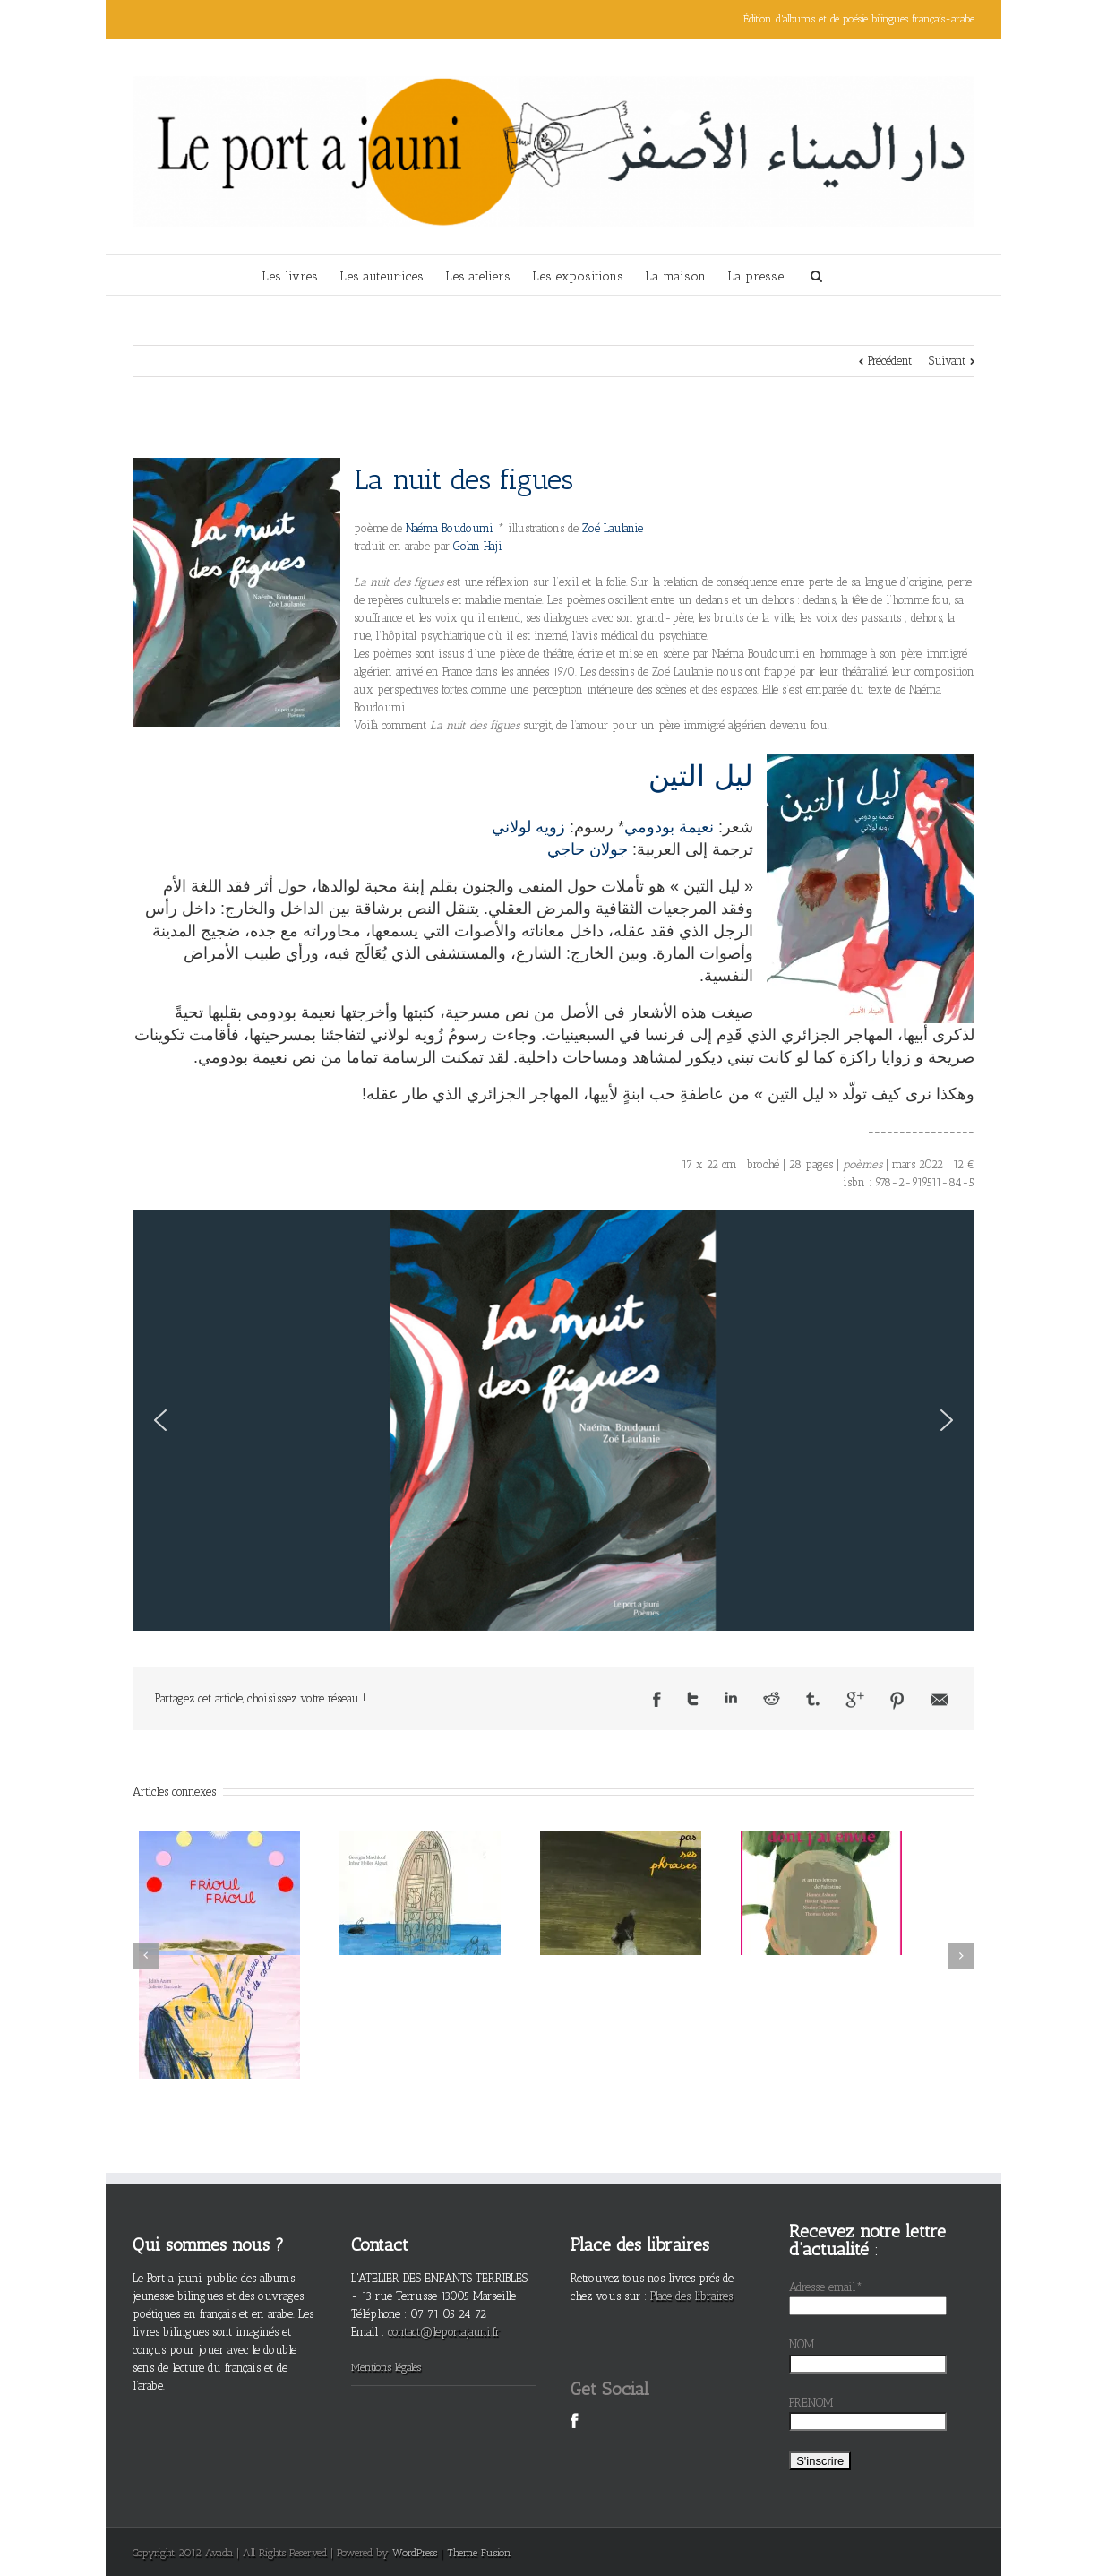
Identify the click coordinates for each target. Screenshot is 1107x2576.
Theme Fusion (479, 2552)
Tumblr (813, 1699)
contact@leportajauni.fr (444, 2332)
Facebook (657, 1699)
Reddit (771, 1698)
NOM (802, 2344)
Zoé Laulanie (611, 528)
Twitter (693, 1699)
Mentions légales (386, 2367)
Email (939, 1699)
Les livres (290, 276)
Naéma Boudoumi (451, 528)
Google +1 (854, 1700)
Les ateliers (478, 276)
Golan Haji (477, 546)
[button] (160, 1420)
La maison (675, 276)
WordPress (414, 2552)
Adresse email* (825, 2287)
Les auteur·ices (381, 276)
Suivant (947, 360)
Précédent (890, 360)
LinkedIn (731, 1697)
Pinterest (897, 1701)
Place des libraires (691, 2296)
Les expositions (577, 276)
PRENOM (811, 2402)
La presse (755, 276)
